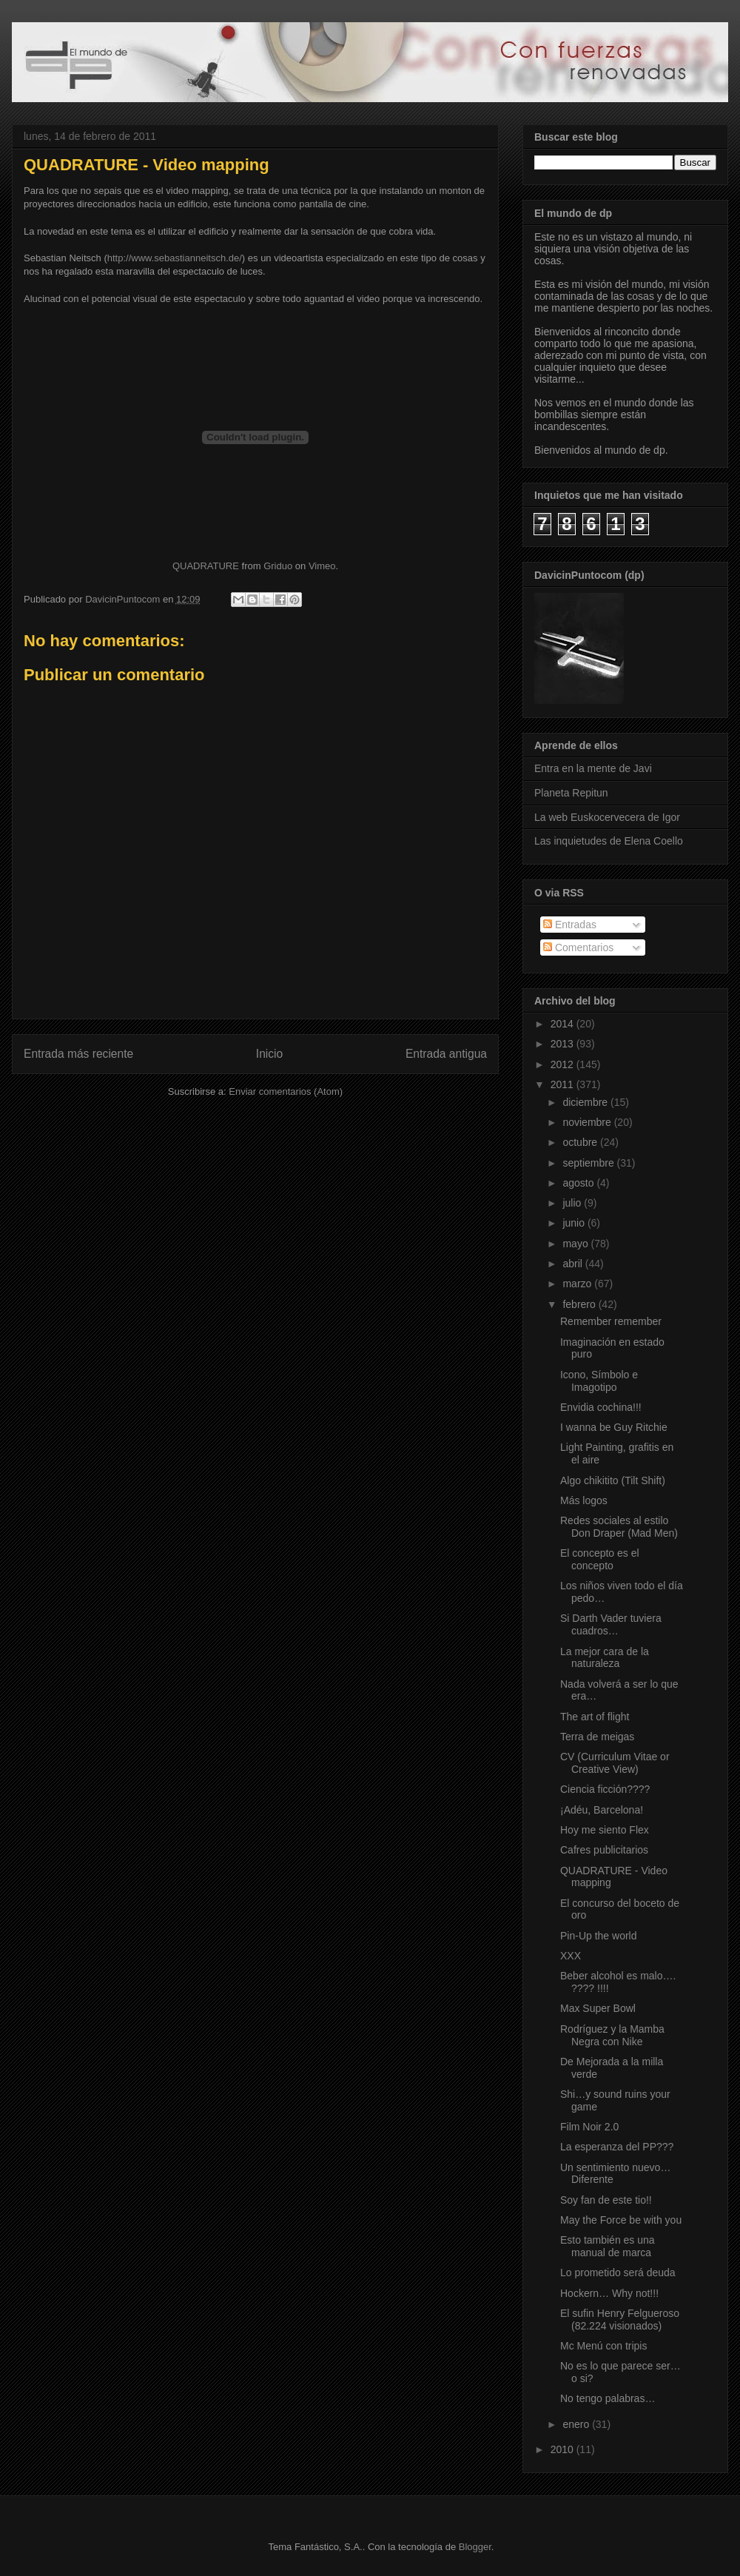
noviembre (587, 1122)
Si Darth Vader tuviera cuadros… (611, 1624)
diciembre (586, 1102)
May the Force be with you (621, 2220)
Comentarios (578, 947)
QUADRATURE (205, 565)
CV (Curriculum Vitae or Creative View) (615, 1763)
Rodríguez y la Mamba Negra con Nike (612, 2035)
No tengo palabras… (607, 2398)
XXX (570, 1956)
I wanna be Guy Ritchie (613, 1427)
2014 (563, 1024)
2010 (563, 2449)
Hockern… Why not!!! (609, 2293)
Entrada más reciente (78, 1053)
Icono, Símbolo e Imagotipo (599, 1381)
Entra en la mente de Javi (593, 768)
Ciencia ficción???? (605, 1789)
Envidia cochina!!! (601, 1407)
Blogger (475, 2546)
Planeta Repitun (571, 793)
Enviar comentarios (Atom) (286, 1091)
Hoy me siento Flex (604, 1830)
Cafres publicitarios (604, 1850)
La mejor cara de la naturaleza (604, 1658)
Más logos (584, 1500)
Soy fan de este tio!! (606, 2200)
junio (574, 1223)
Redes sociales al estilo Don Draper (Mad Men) (619, 1527)
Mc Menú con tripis (603, 2346)
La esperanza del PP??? (616, 2147)
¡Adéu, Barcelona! (601, 1810)
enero (577, 2424)
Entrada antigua (446, 1053)
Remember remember (611, 1321)
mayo (576, 1244)
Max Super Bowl (598, 2008)
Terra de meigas (597, 1737)
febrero (580, 1304)
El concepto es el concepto (599, 1559)
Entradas (569, 924)
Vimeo (322, 565)
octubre (581, 1142)
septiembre (589, 1163)
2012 (563, 1064)
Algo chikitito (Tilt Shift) (612, 1480)
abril (573, 1263)
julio (573, 1203)
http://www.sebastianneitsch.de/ (174, 258)
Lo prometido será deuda (618, 2272)
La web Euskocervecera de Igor (607, 817)
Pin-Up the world (598, 1936)
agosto (579, 1183)
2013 (563, 1044)
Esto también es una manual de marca (607, 2246)
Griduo (277, 565)
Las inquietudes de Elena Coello (608, 841)
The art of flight (594, 1717)
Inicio (269, 1053)
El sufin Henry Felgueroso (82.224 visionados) (619, 2319)
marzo (578, 1283)
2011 (563, 1084)
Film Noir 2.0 (589, 2127)
